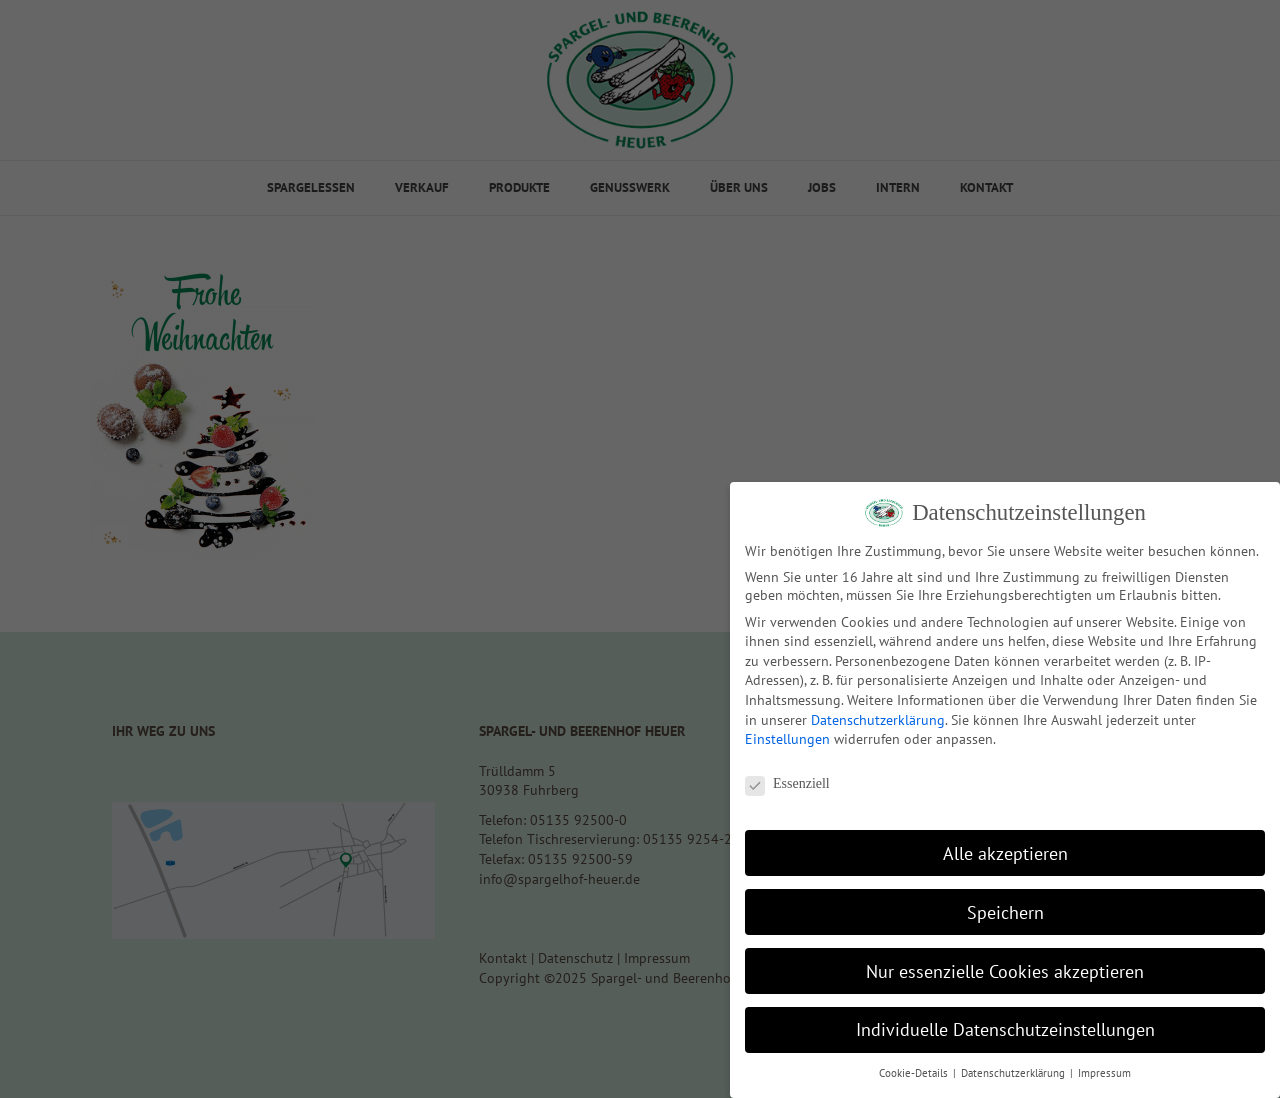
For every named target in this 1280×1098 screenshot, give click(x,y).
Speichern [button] (1005, 912)
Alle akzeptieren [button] (1005, 853)
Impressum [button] (1104, 1073)
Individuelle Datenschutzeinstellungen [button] (1005, 1029)
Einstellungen (787, 739)
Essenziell (787, 784)
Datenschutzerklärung (878, 720)
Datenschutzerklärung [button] (1014, 1073)
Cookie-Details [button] (915, 1073)
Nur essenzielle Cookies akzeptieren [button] (1005, 971)
